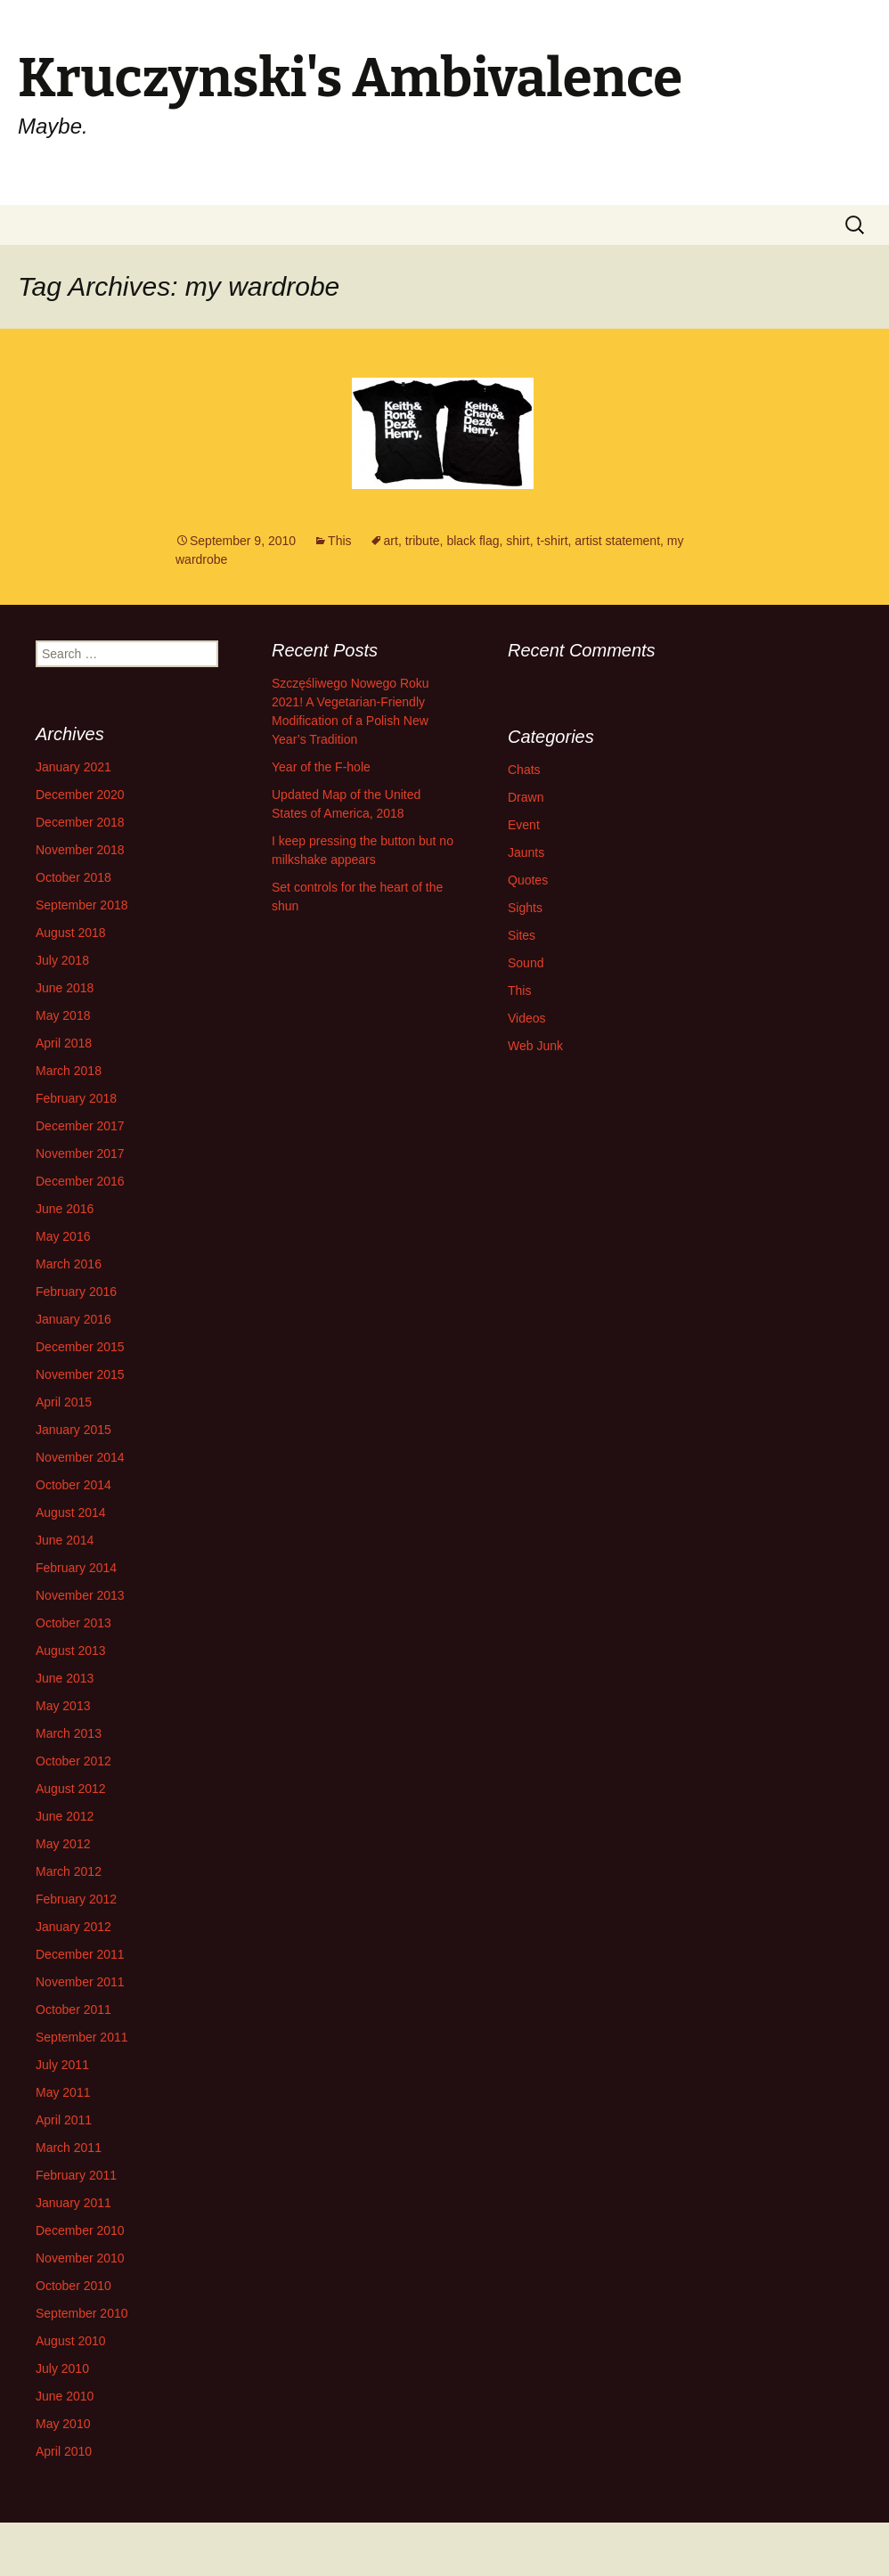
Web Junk (535, 1046)
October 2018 (73, 877)
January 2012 (73, 1927)
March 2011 (69, 2147)
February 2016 (76, 1291)
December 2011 (80, 1954)
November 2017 (80, 1153)
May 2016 (63, 1236)
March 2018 (69, 1071)
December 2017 (80, 1126)
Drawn (525, 797)
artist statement (617, 541)
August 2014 (71, 1512)
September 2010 (82, 2313)
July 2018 (62, 960)
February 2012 (76, 1899)
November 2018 (80, 850)
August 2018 (71, 932)
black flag (472, 541)
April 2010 (64, 2451)
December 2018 (80, 822)
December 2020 (80, 794)
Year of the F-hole (321, 767)
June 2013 (65, 1678)
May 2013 (63, 1706)
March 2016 (69, 1264)
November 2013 (80, 1595)
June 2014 (65, 1540)
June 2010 (65, 2396)
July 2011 (62, 2065)
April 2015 (64, 1402)
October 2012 (73, 1761)
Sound (525, 963)
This (339, 541)
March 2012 (69, 1871)
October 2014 (73, 1485)
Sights (525, 908)
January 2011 (73, 2203)
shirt (517, 541)
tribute (422, 541)
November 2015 (80, 1374)
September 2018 (82, 905)
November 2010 (80, 2258)
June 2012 (65, 1816)
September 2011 (82, 2037)
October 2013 (73, 1623)
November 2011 (80, 1982)
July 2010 (62, 2368)
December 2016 (80, 1181)
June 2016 (65, 1209)
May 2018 (63, 1015)
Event (524, 825)
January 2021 (73, 767)
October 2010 (73, 2285)
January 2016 (73, 1319)
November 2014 (80, 1457)
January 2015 (73, 1430)
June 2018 (65, 988)
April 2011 (64, 2120)
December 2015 (80, 1347)
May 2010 (63, 2424)
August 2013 (71, 1650)
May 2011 (63, 2092)
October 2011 (73, 2009)
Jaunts (526, 852)
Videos (527, 1018)
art (391, 541)
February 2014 (76, 1568)
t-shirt (552, 541)
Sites (521, 935)
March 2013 (69, 1733)
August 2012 (71, 1788)
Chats (524, 769)
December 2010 (80, 2230)
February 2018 (76, 1098)
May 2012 (63, 1844)
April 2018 (64, 1043)
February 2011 (76, 2175)
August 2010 (71, 2341)
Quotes (528, 880)
